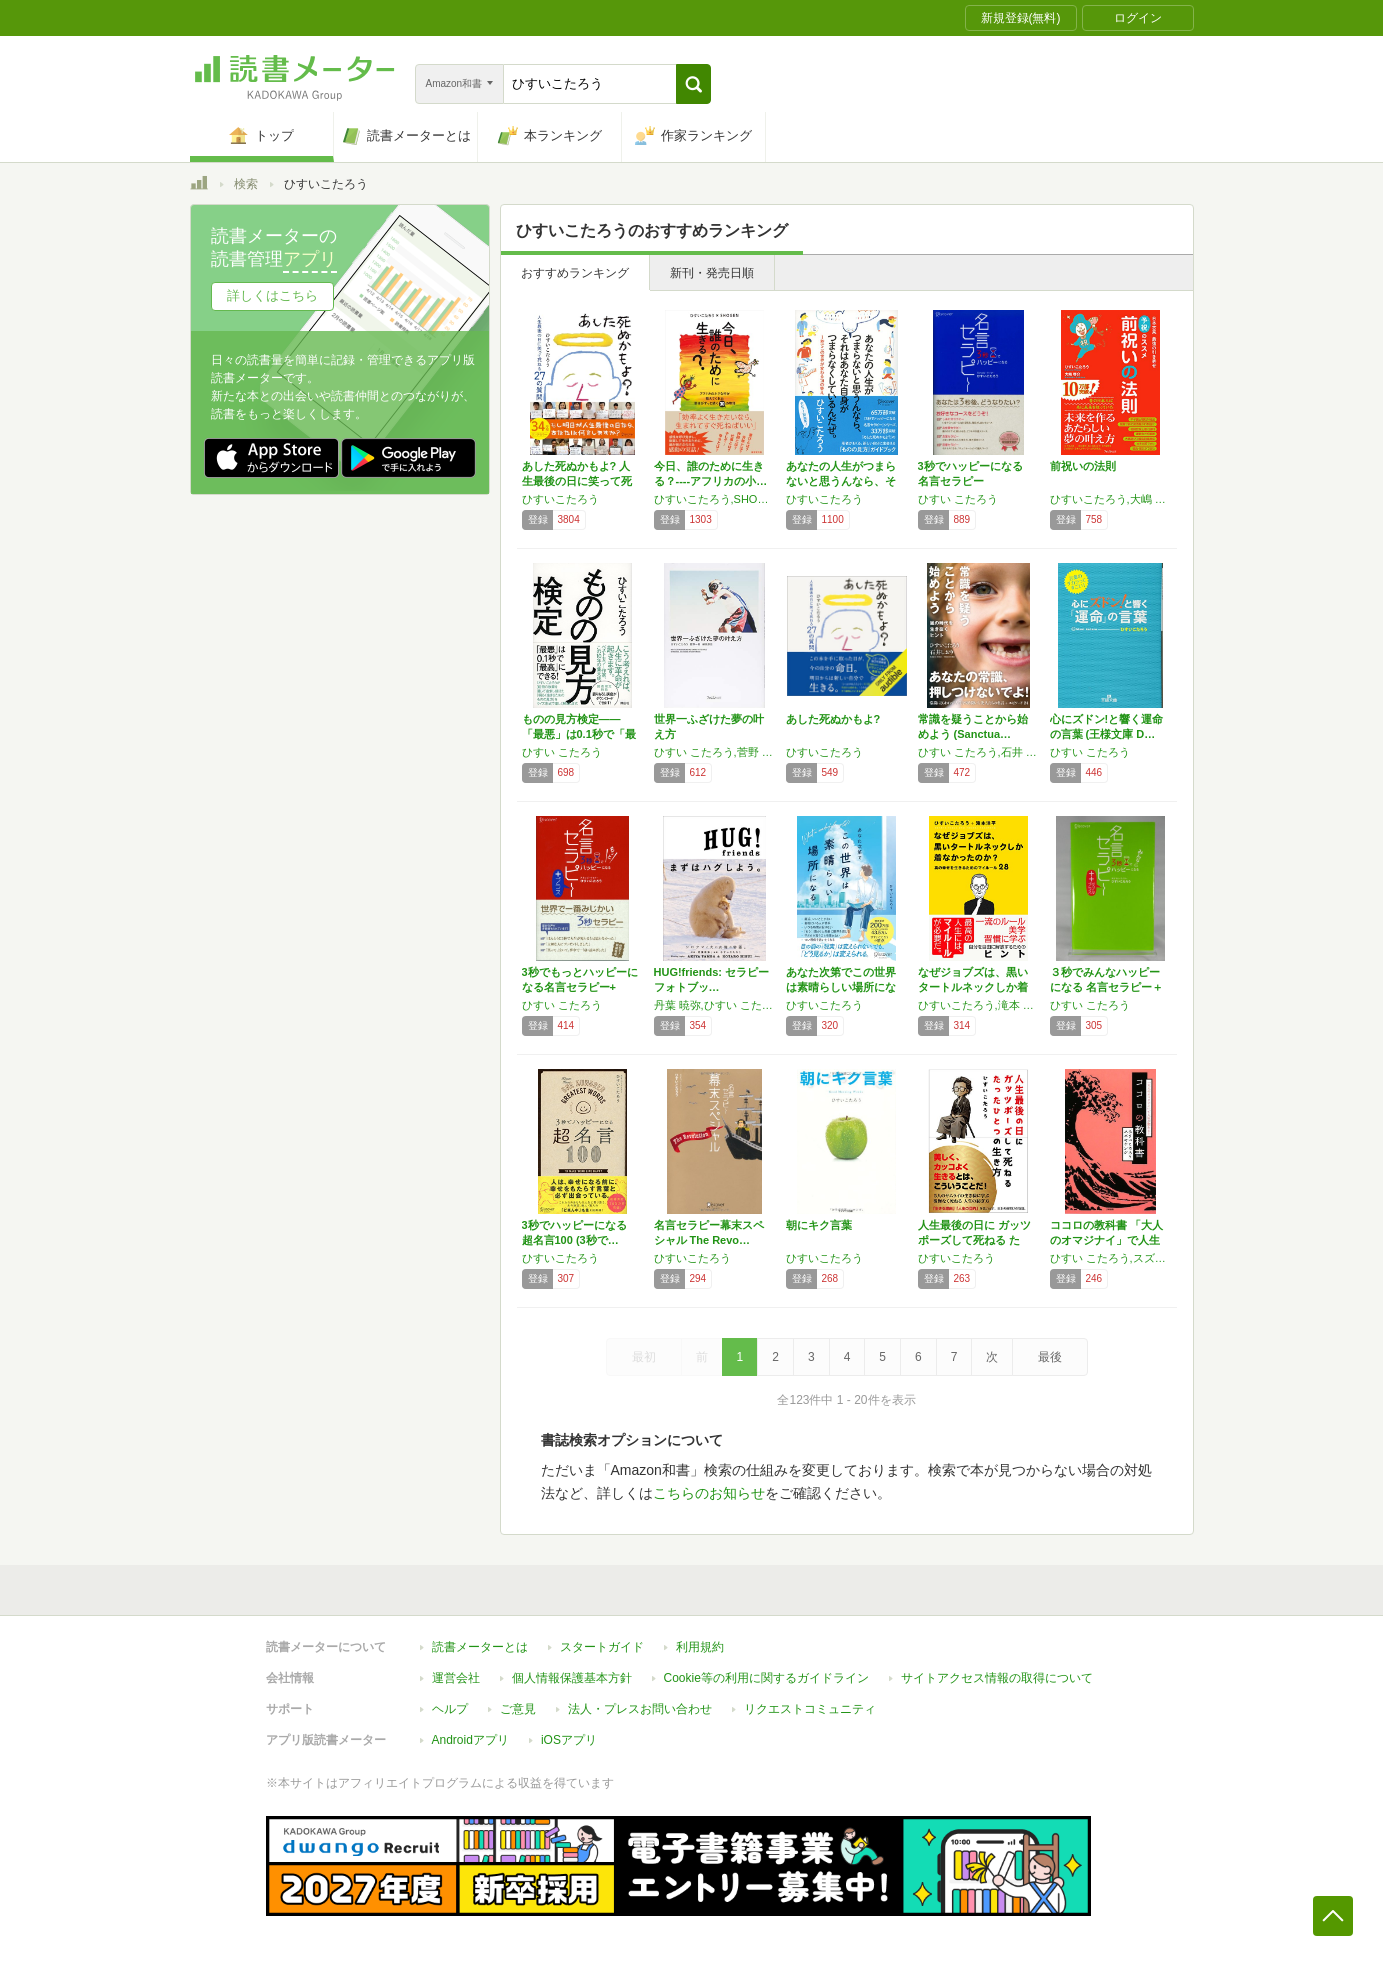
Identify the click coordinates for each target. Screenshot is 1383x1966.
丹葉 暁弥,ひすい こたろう (715, 1005)
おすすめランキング (575, 273)
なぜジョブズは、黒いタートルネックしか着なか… (973, 987)
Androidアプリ (470, 1740)
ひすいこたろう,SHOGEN (715, 499)
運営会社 (456, 1678)
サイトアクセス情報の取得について (997, 1678)
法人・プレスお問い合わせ (640, 1709)
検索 (246, 184)
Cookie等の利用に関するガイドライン (766, 1678)
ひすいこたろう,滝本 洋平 (979, 1005)
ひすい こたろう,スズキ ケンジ (1111, 1258)
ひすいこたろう (560, 499)
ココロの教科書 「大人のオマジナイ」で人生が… (1106, 1240)
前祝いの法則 (1083, 466)
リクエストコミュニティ (810, 1709)
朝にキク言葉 (819, 1225)
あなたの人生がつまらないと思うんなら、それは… (841, 481)
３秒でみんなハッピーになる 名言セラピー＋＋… (1106, 987)
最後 (1050, 1357)
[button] (693, 84)
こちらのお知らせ (709, 1493)
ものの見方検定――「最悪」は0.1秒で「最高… (579, 734)
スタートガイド (602, 1647)
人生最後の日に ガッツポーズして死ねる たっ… (974, 1240)
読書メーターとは (480, 1647)
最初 (644, 1357)
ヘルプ (450, 1709)
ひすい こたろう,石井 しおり (979, 752)
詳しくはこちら (272, 295)
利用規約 (700, 1647)
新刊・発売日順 (712, 273)
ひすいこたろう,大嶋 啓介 (1111, 499)
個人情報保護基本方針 (572, 1678)
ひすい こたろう (958, 499)
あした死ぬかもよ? (833, 719)
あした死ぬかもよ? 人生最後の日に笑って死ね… (577, 481)
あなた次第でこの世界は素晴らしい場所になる (841, 987)
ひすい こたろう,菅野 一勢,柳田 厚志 (715, 752)
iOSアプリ (569, 1740)
